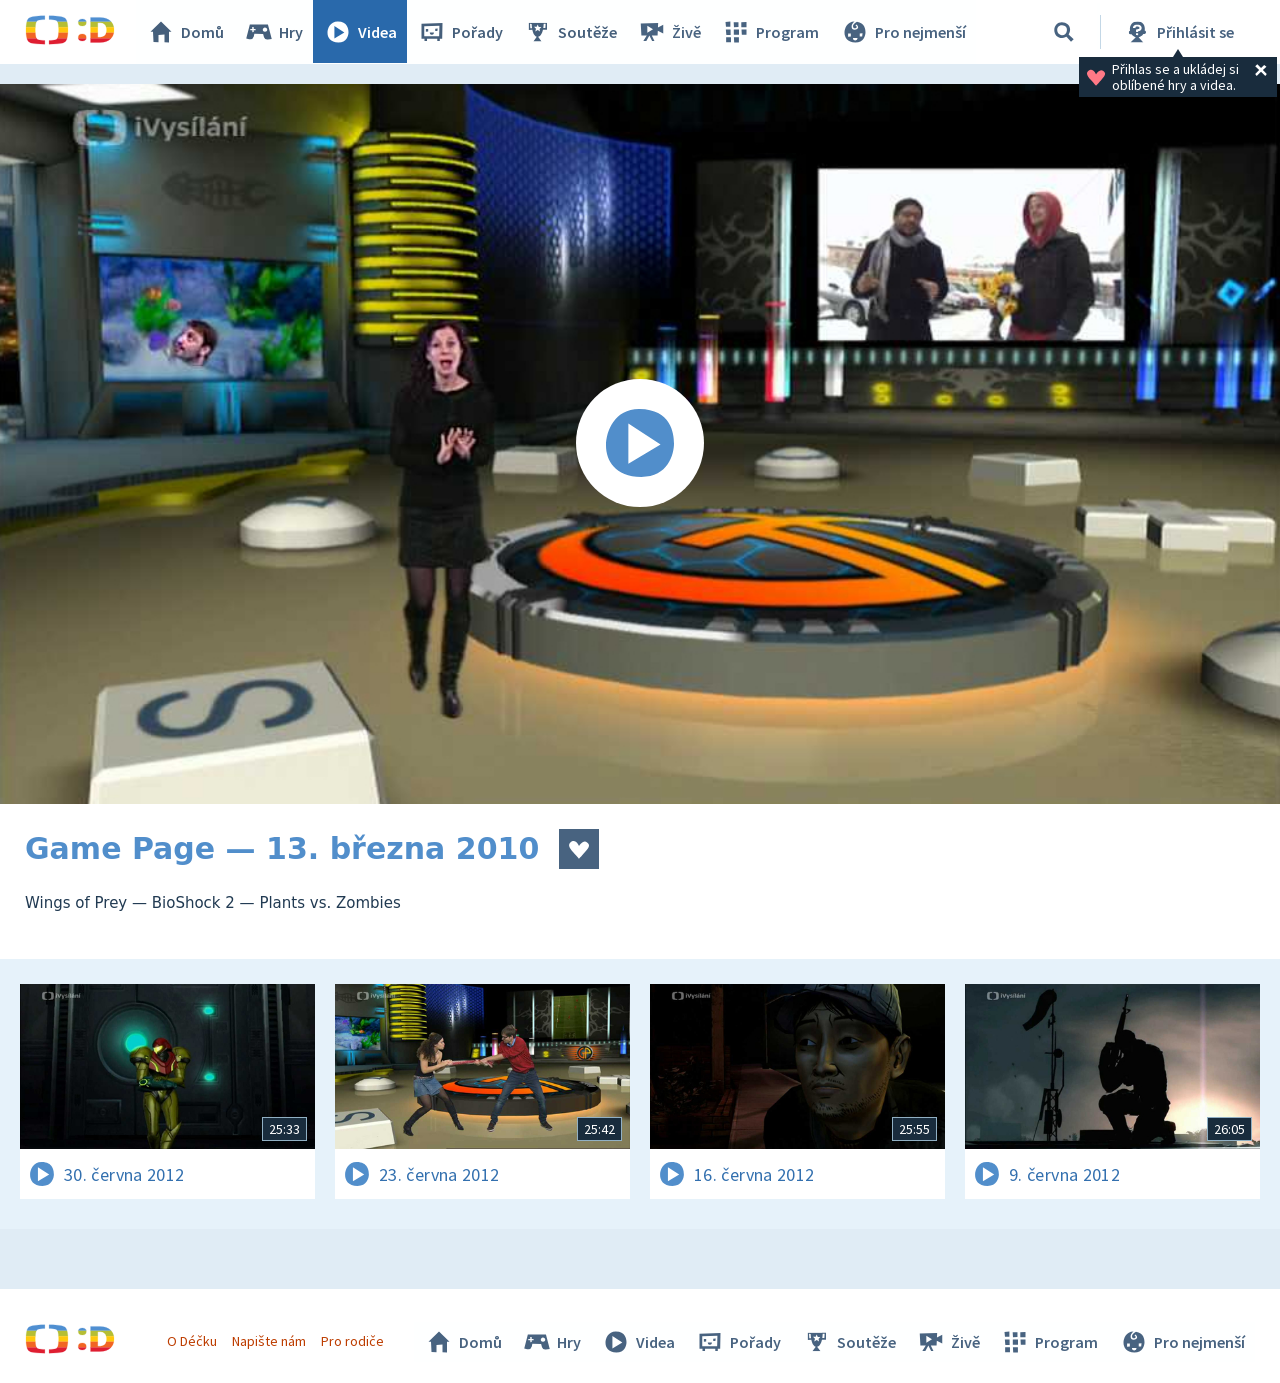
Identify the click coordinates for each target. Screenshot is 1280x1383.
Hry (274, 32)
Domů (186, 32)
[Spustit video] (640, 444)
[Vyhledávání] (1064, 32)
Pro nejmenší (903, 32)
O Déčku (192, 1341)
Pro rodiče (353, 1341)
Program (771, 32)
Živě (670, 32)
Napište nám (269, 1341)
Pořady (461, 32)
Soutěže (571, 32)
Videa (361, 32)
